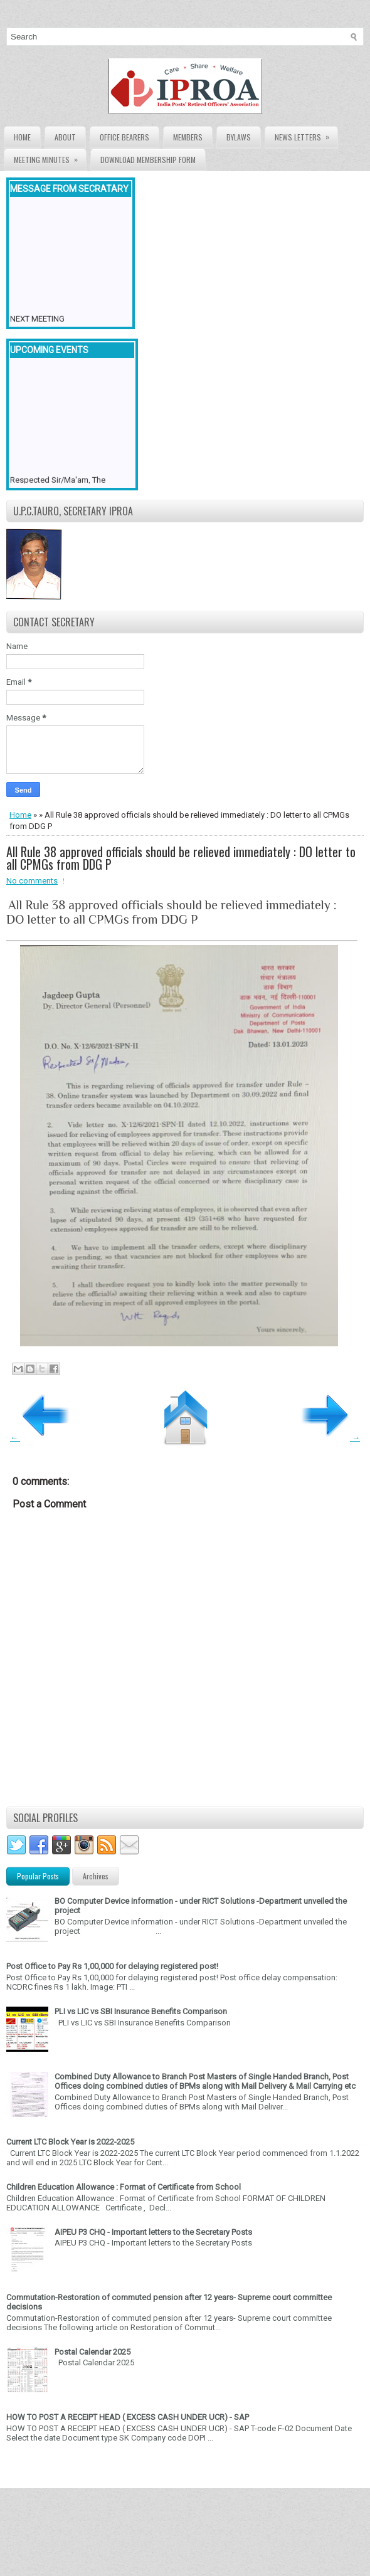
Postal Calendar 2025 (92, 2352)
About (65, 137)
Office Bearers (124, 137)
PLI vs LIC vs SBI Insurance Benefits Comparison (141, 2011)
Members (188, 137)
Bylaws (238, 137)
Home (22, 137)
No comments (32, 880)
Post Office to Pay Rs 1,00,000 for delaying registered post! (112, 1966)
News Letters (306, 134)
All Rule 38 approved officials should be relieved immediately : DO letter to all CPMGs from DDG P (181, 857)
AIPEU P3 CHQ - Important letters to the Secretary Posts (153, 2232)
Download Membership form (148, 159)
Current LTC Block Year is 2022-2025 (70, 2141)
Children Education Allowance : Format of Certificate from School (123, 2187)
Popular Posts (38, 1876)
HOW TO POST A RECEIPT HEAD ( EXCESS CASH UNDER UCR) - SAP (127, 2417)
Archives (95, 1876)
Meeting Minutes (50, 157)
